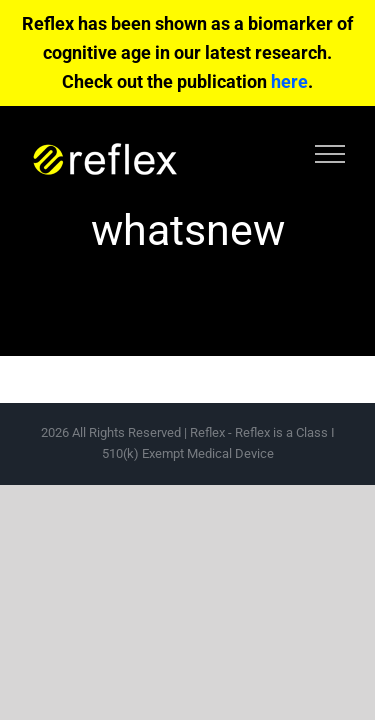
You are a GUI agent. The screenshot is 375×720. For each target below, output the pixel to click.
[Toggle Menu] (330, 154)
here (289, 81)
